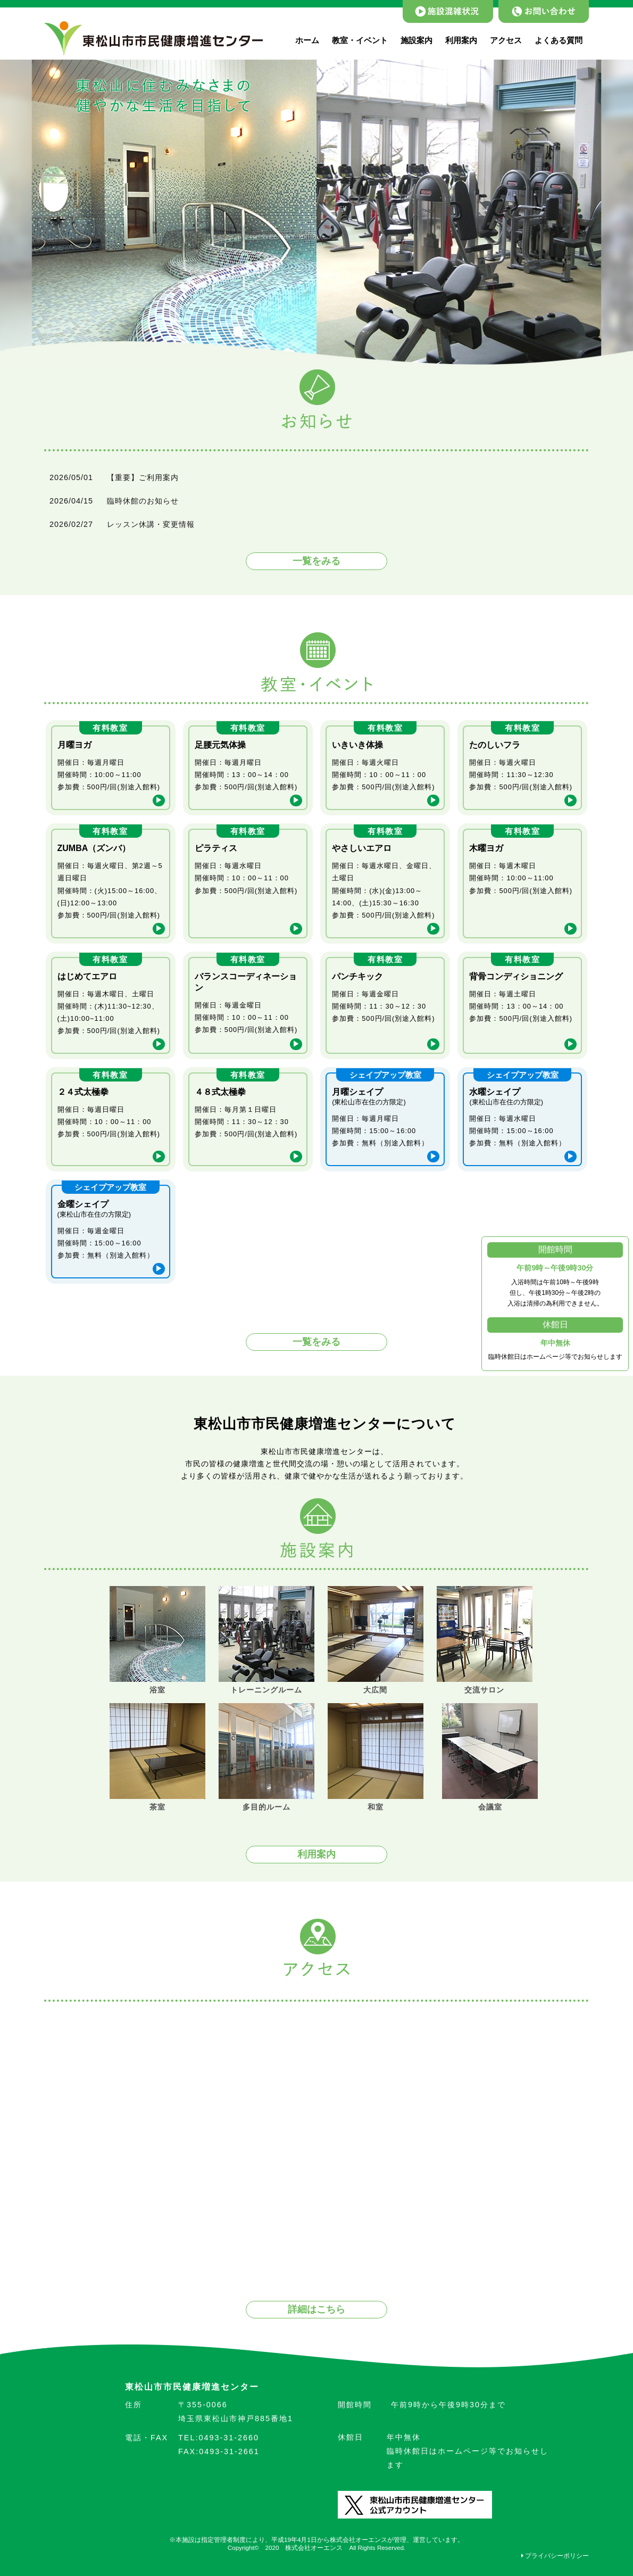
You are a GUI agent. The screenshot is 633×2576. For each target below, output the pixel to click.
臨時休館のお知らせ (143, 501)
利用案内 (461, 40)
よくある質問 (558, 40)
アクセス (506, 40)
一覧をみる (316, 561)
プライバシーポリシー (555, 2556)
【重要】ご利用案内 (143, 477)
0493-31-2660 (218, 2437)
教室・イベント (360, 40)
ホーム (307, 40)
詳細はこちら (316, 2309)
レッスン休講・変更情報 (151, 524)
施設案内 (416, 40)
